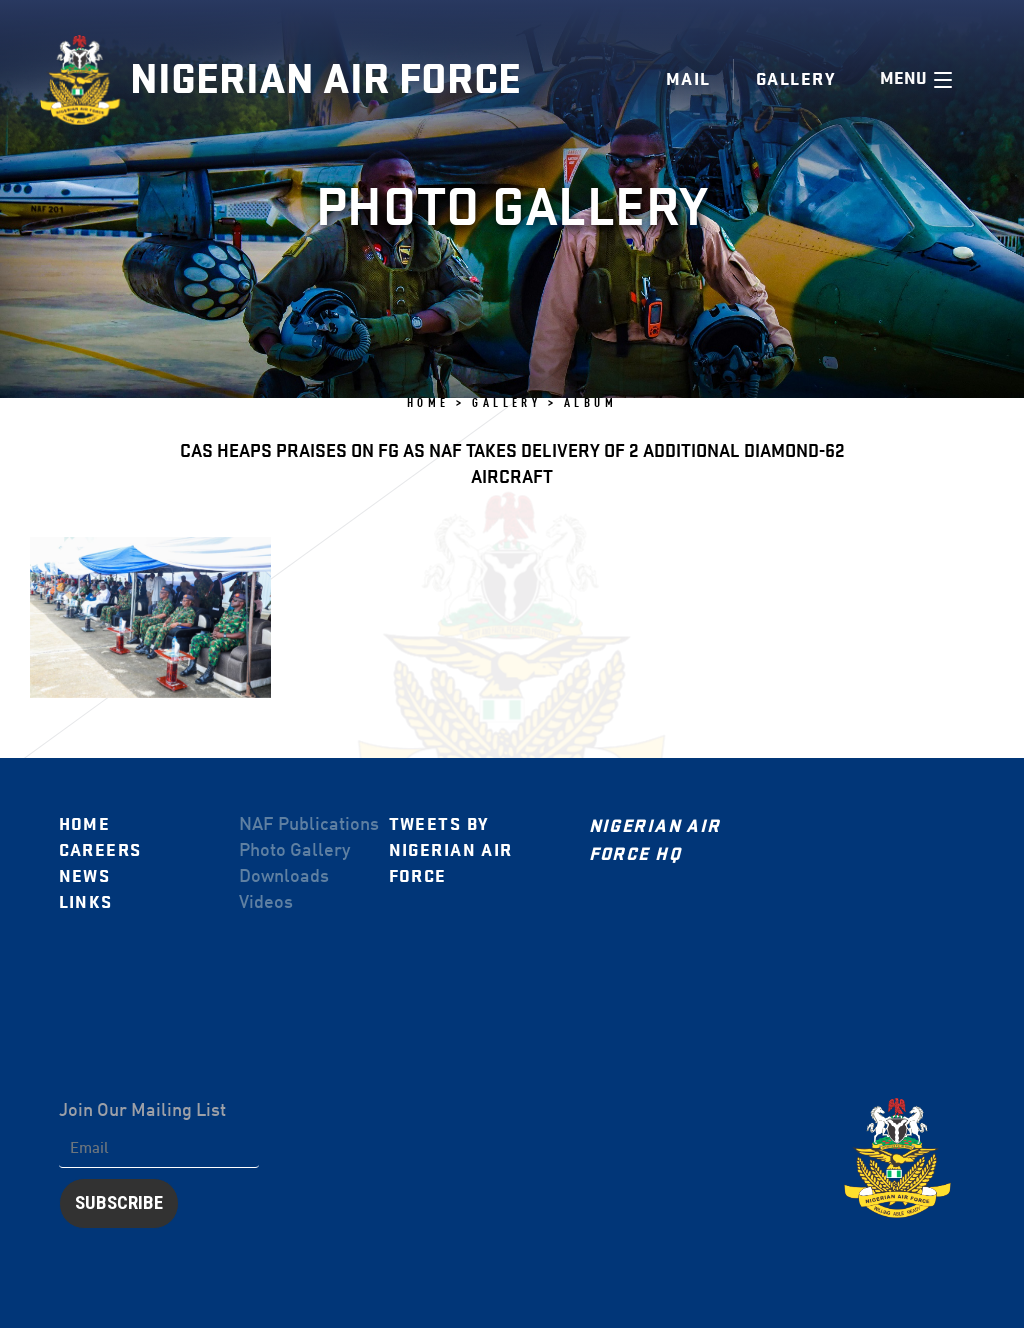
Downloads (284, 877)
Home (85, 824)
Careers (100, 850)
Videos (266, 903)
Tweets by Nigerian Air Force (451, 850)
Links (86, 902)
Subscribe (119, 1203)
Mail (688, 79)
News (85, 876)
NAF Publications (309, 825)
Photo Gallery (294, 851)
